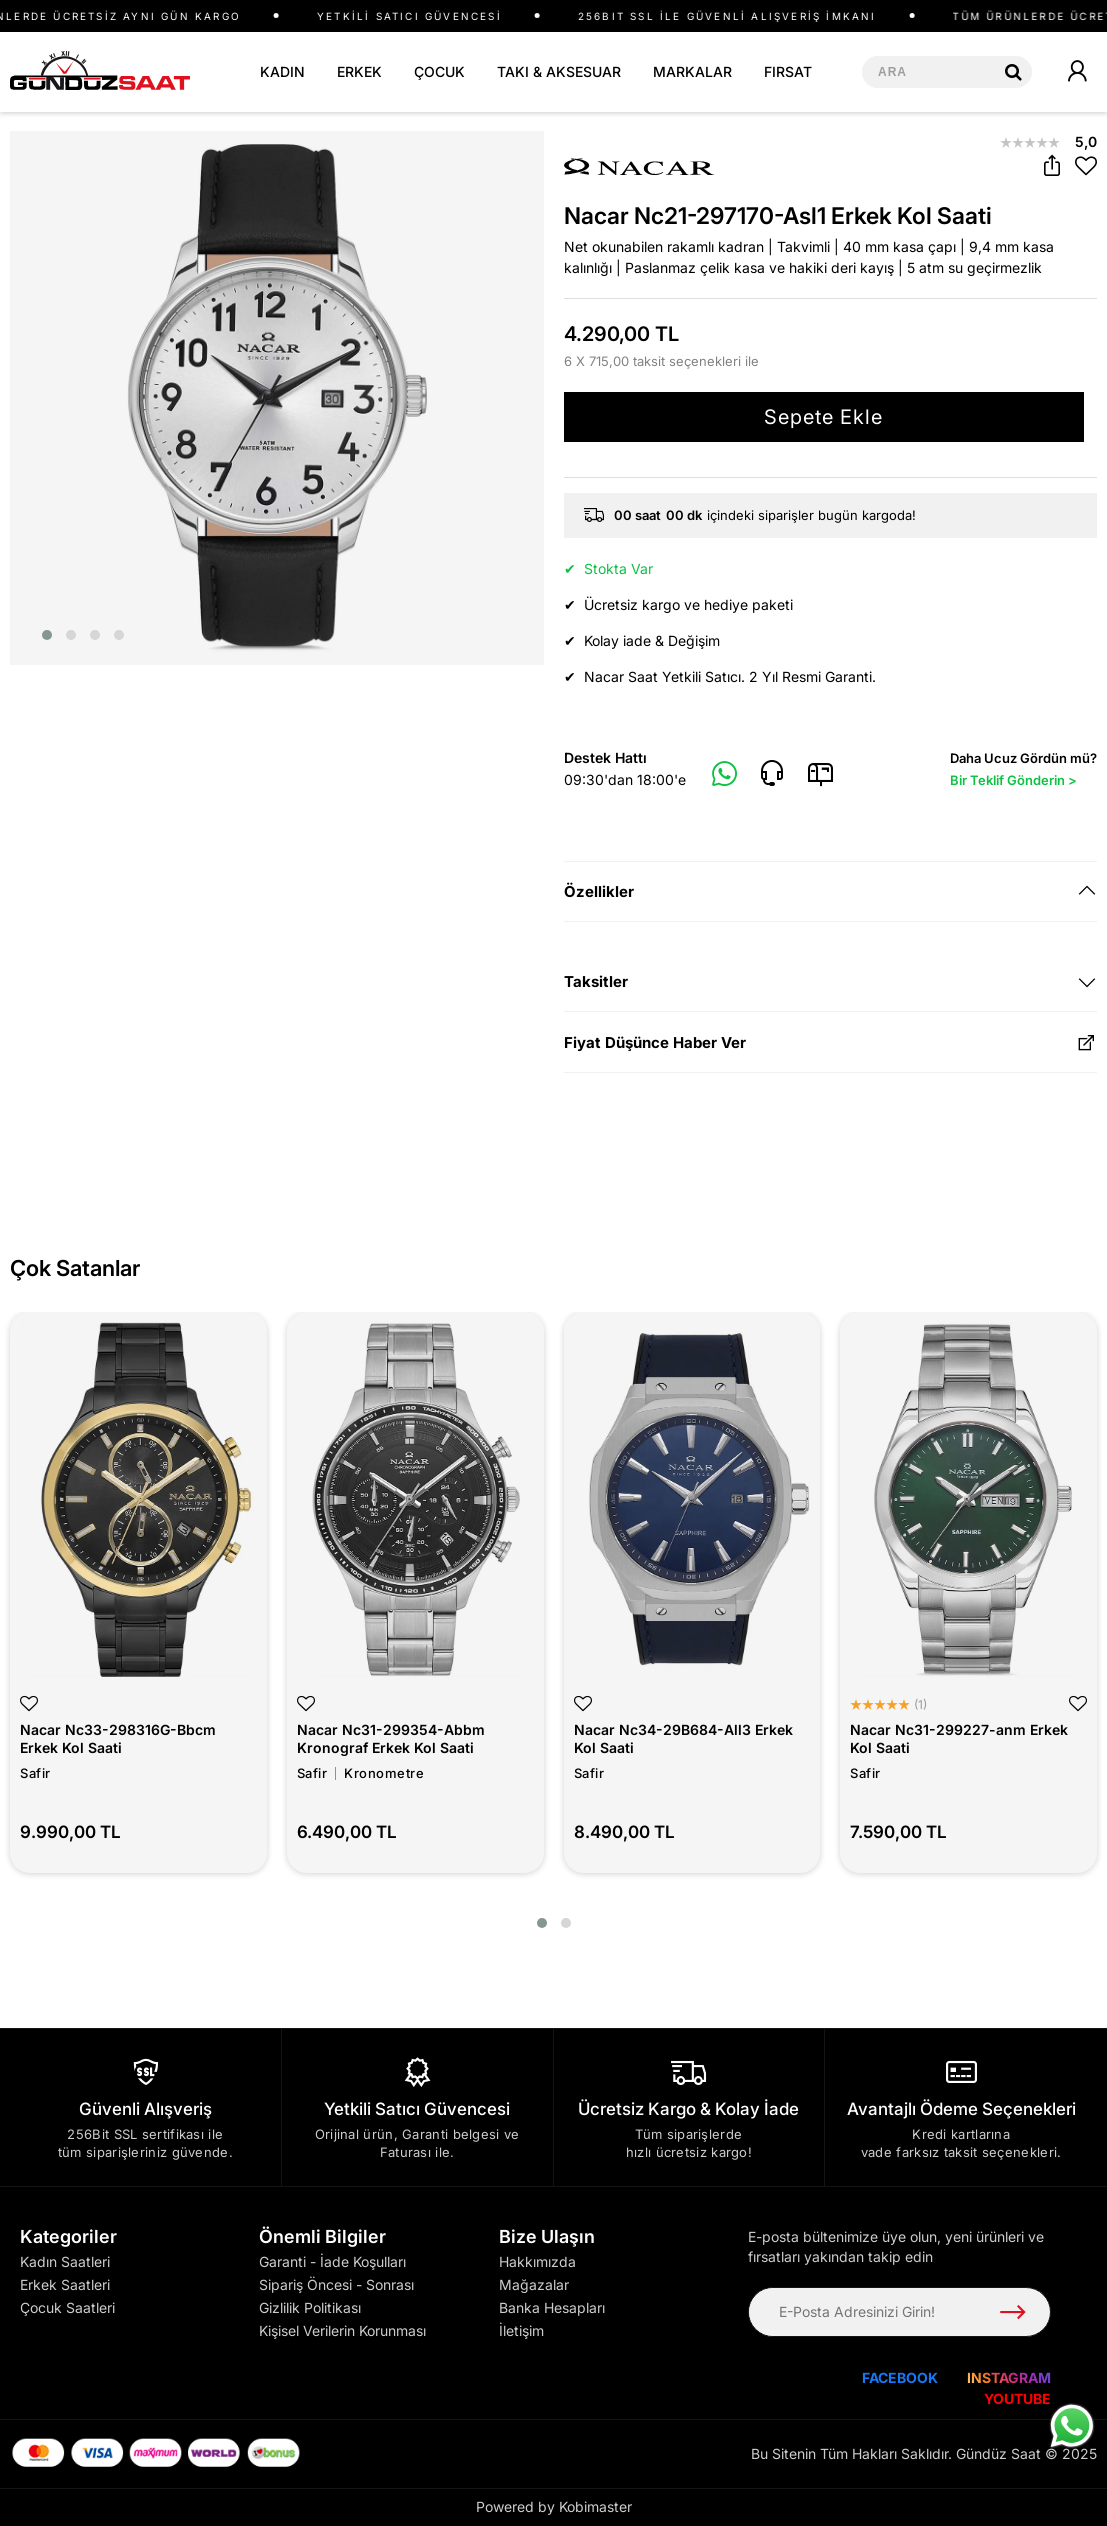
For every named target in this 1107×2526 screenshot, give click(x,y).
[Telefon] (772, 774)
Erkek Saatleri (65, 2284)
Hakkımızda (537, 2261)
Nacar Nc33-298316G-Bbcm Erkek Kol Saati (118, 1738)
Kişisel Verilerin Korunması (342, 2330)
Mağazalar (534, 2284)
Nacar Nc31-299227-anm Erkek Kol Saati (959, 1738)
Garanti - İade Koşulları (332, 2261)
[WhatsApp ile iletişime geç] (1072, 2426)
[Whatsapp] (725, 775)
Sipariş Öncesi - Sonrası (336, 2284)
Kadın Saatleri (65, 2261)
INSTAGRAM (1009, 2377)
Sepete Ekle (823, 417)
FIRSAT (788, 71)
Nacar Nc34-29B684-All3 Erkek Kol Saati (683, 1738)
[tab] (831, 891)
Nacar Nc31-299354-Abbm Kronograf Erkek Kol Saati (391, 1738)
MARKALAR (692, 71)
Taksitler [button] (596, 981)
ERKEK (359, 71)
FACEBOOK (900, 2377)
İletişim (521, 2330)
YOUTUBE (1017, 2398)
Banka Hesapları (552, 2307)
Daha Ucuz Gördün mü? (1023, 770)
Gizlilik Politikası (310, 2307)
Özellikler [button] (599, 891)
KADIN (282, 71)
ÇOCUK (439, 71)
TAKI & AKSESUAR (559, 71)
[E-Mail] (820, 773)
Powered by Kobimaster (554, 2506)
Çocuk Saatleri (67, 2307)
